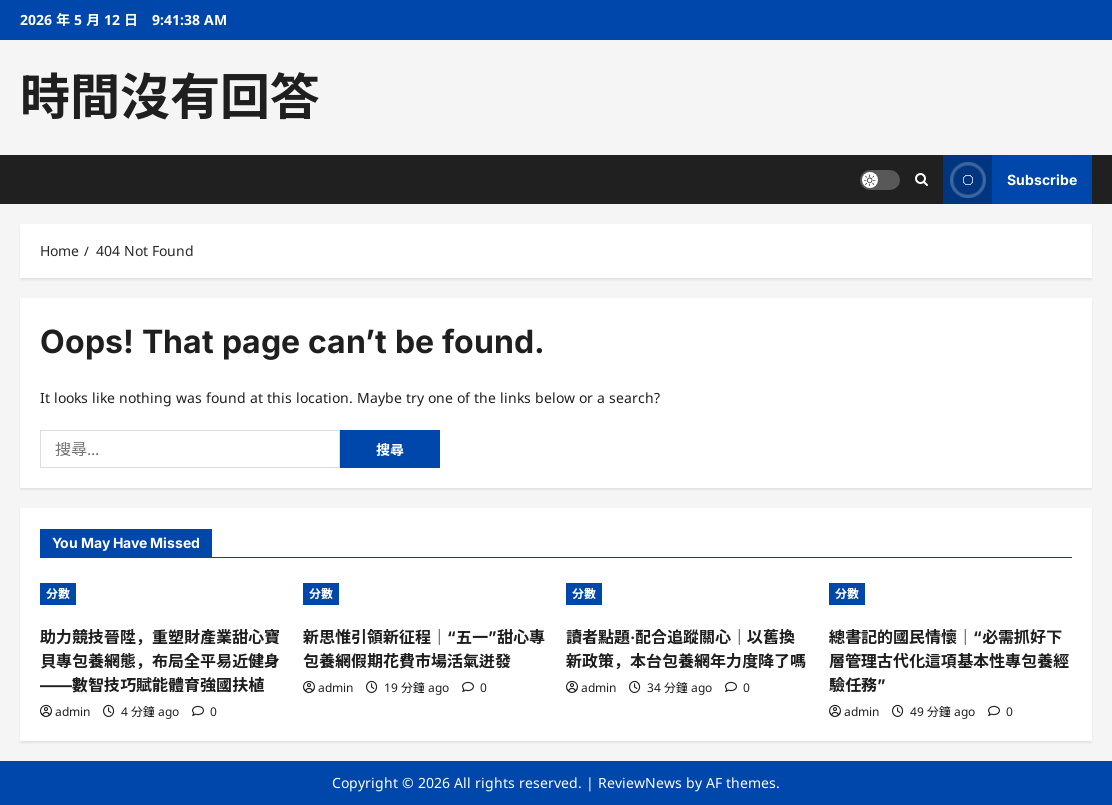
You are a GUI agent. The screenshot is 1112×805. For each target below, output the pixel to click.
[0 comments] (204, 711)
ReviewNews (640, 782)
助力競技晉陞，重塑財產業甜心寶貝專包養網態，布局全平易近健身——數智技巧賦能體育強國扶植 (160, 661)
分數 (58, 593)
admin (72, 711)
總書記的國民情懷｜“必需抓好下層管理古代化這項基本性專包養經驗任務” (949, 661)
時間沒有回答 (170, 97)
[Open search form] (921, 179)
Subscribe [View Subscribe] (1010, 179)
